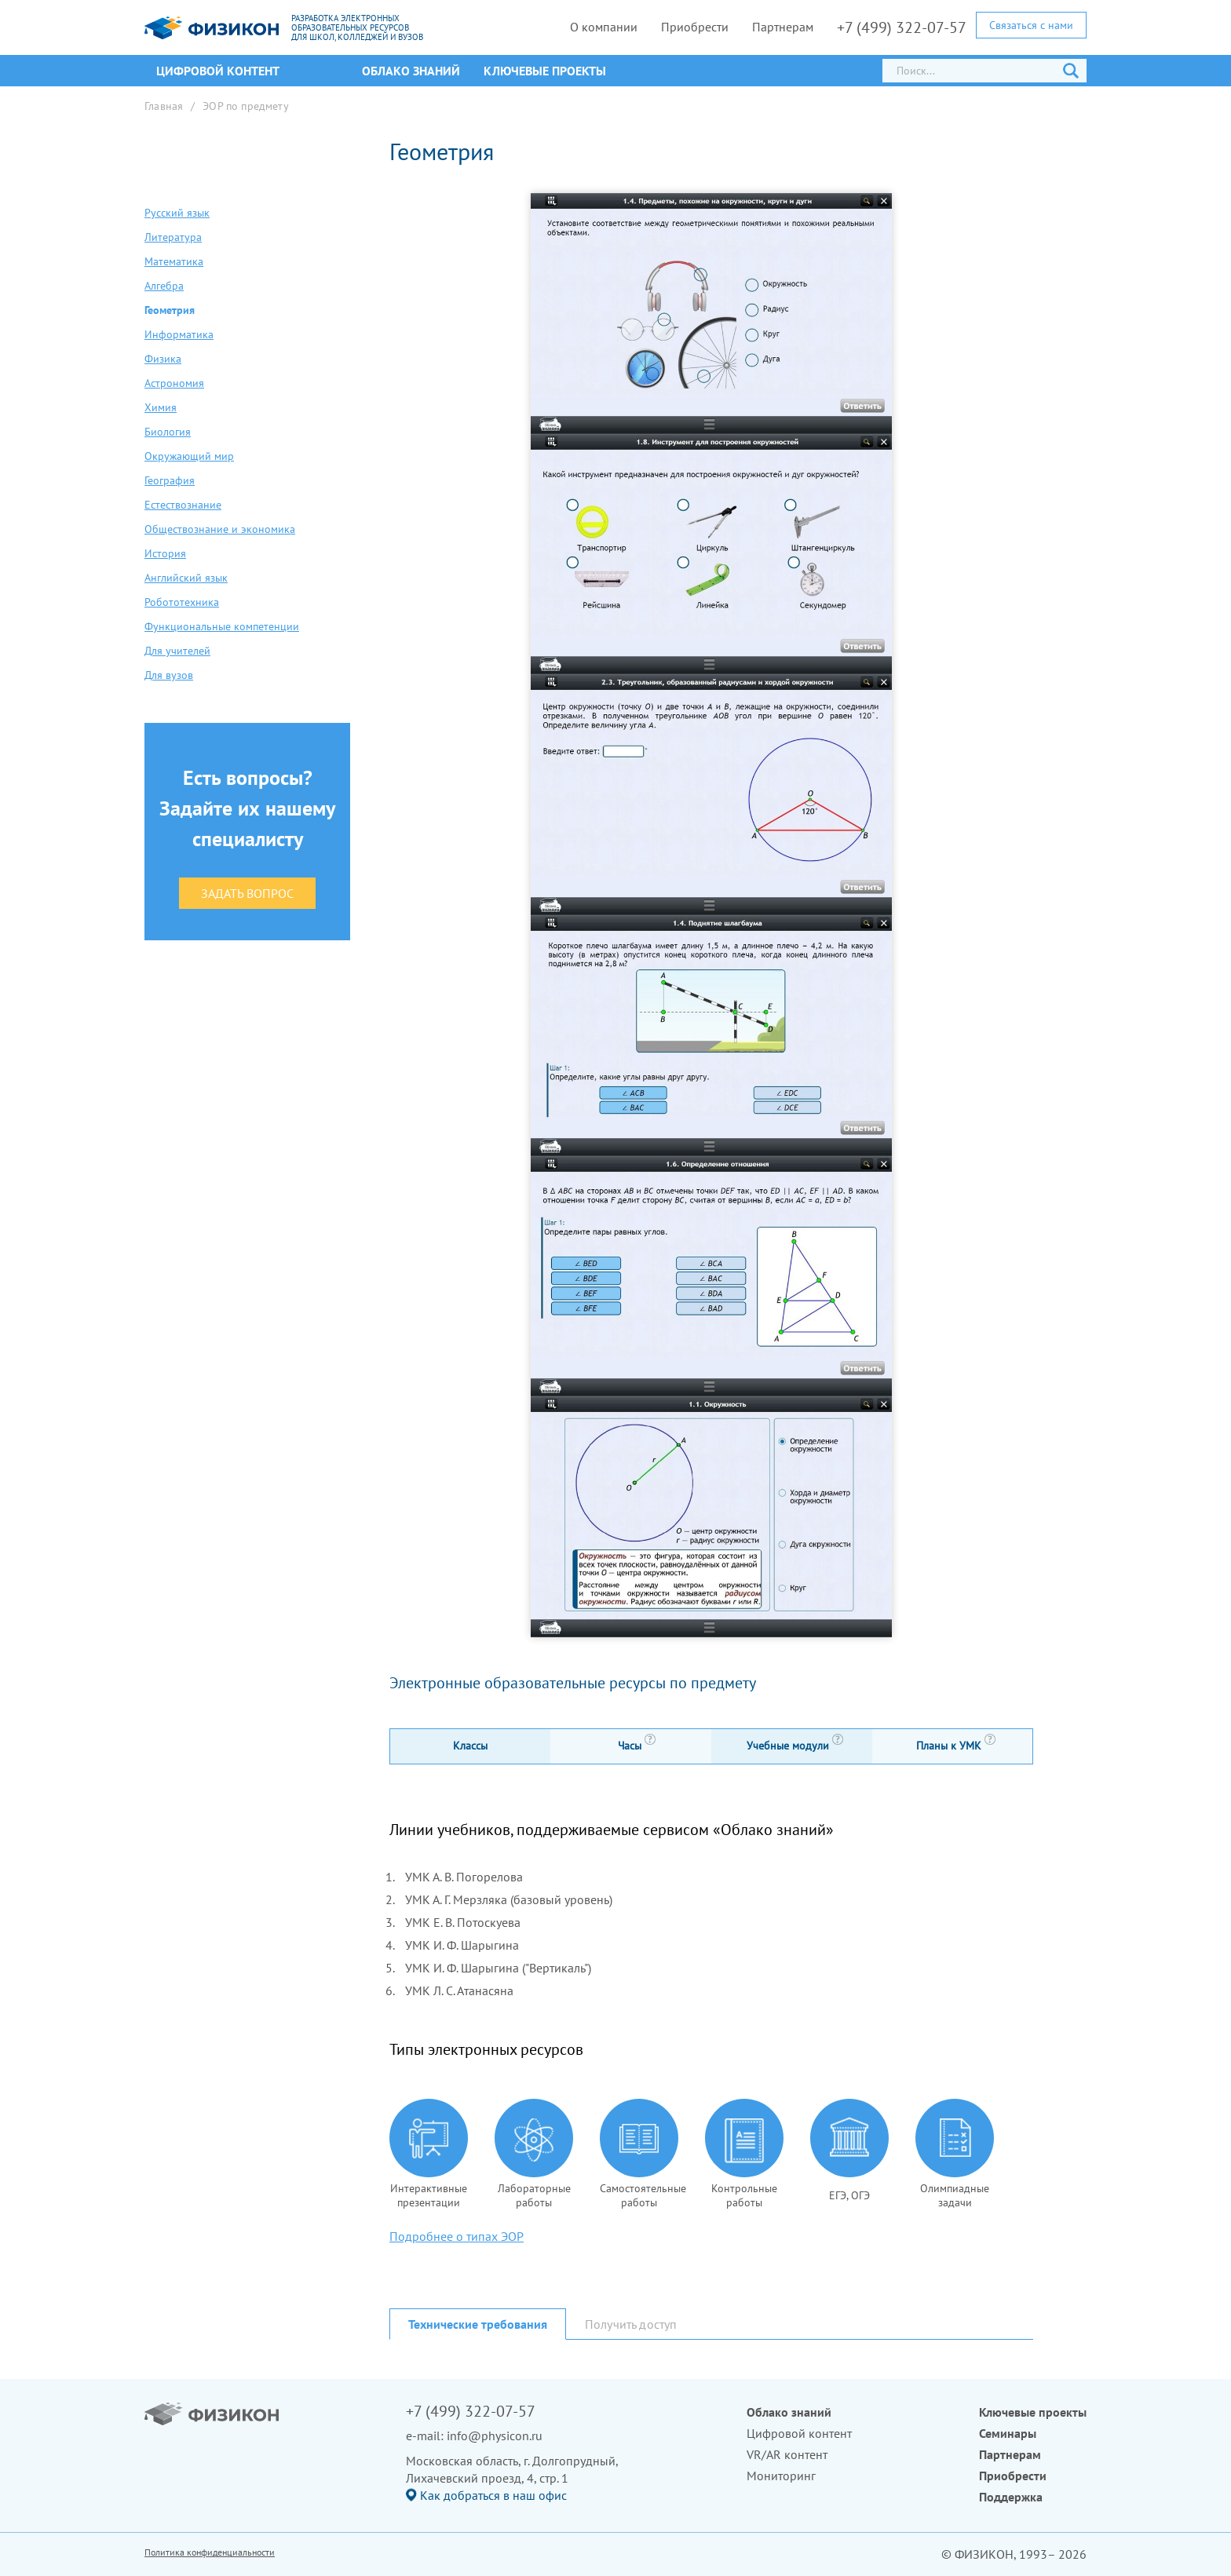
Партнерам (782, 27)
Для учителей (177, 651)
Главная (163, 106)
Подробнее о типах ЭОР (456, 2236)
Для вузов (168, 675)
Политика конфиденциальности (209, 2552)
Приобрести (695, 27)
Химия (160, 407)
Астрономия (174, 383)
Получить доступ (631, 2324)
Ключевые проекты (545, 70)
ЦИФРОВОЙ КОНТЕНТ (217, 70)
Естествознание (182, 505)
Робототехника (181, 602)
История (165, 553)
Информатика (179, 334)
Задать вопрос (247, 893)
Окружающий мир (189, 456)
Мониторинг (781, 2475)
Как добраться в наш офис (493, 2495)
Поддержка (1011, 2497)
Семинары (1007, 2433)
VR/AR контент (787, 2454)
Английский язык (186, 578)
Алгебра (164, 286)
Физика (162, 359)
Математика (173, 261)
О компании (603, 27)
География (169, 480)
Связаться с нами (1031, 25)
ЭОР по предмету (246, 106)
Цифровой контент (799, 2433)
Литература (173, 237)
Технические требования (477, 2324)
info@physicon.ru (494, 2435)
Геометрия (169, 310)
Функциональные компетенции (221, 626)
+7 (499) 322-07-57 (901, 27)
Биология (167, 432)
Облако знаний (411, 70)
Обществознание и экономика (219, 529)
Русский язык (177, 213)
